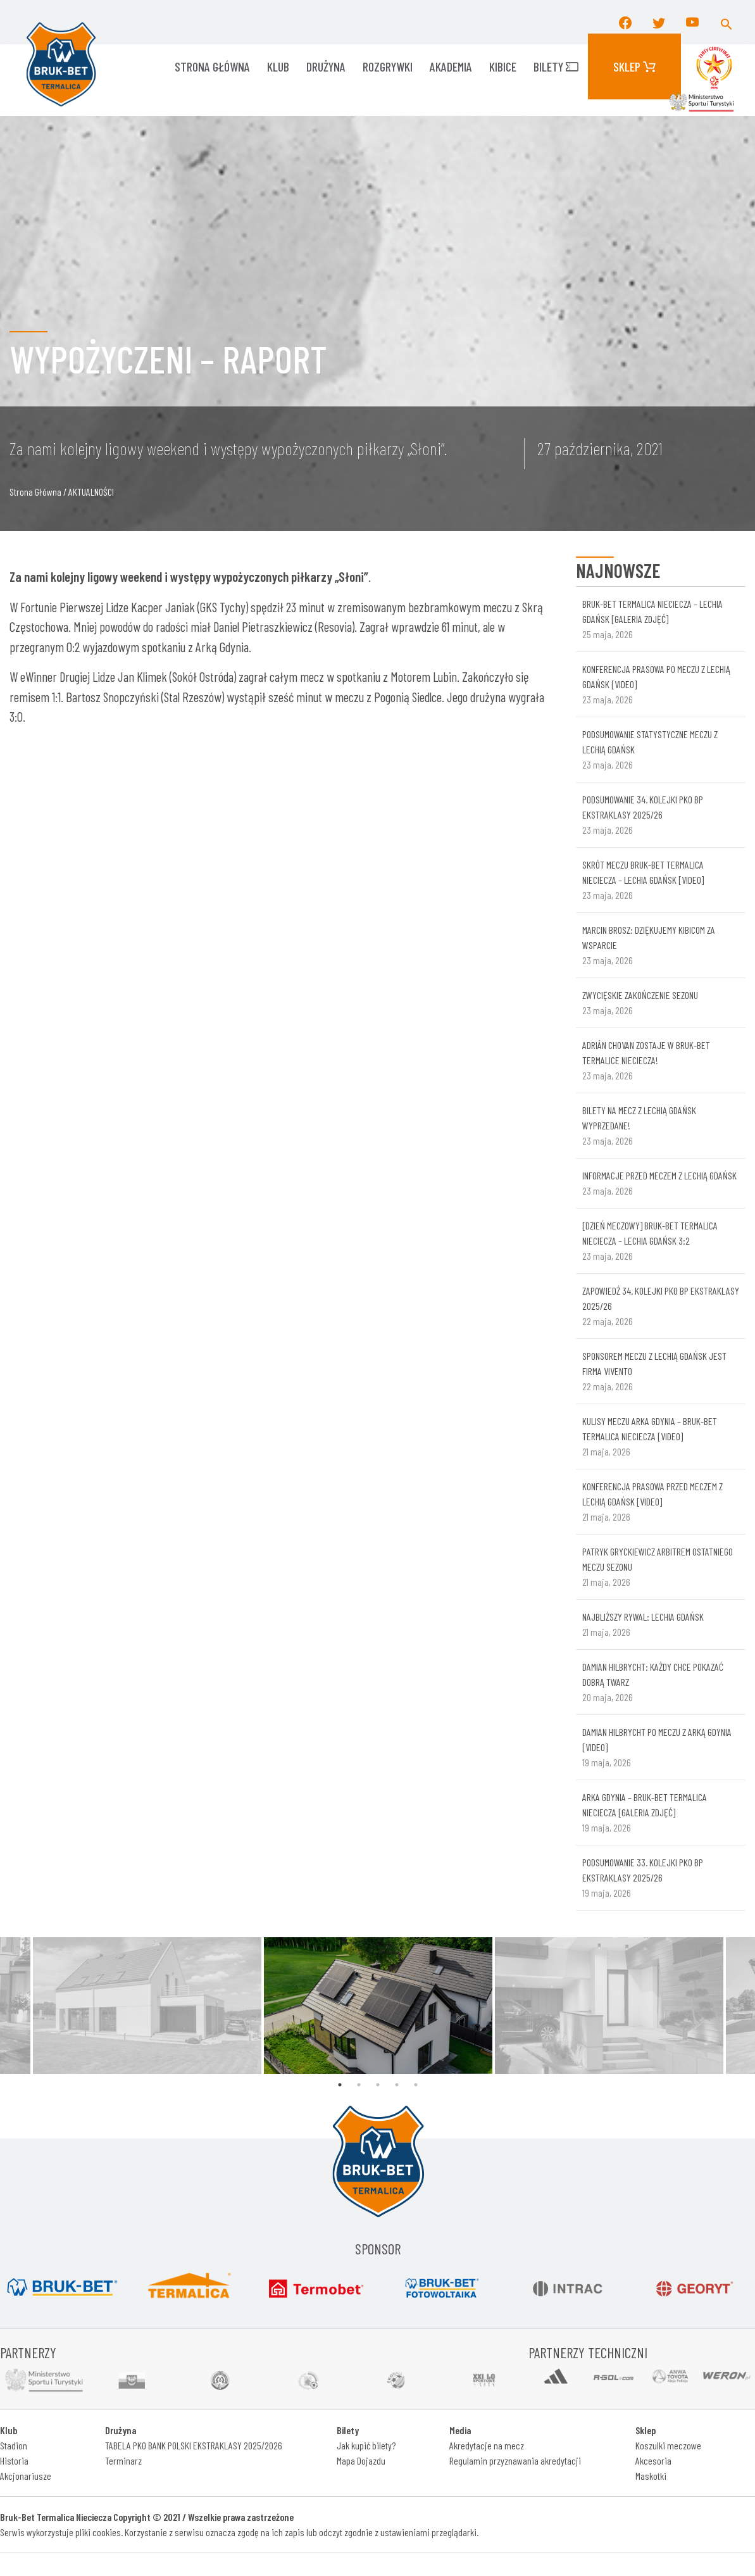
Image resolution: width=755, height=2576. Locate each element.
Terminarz (123, 2460)
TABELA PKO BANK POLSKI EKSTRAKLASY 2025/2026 (193, 2445)
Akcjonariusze (25, 2476)
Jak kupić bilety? (366, 2445)
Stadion (13, 2445)
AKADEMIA (451, 66)
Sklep (634, 66)
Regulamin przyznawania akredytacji (515, 2460)
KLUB (278, 66)
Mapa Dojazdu (361, 2460)
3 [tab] (377, 2084)
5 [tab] (415, 2084)
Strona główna (212, 66)
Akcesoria (653, 2460)
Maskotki (650, 2476)
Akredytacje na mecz (486, 2445)
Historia (14, 2460)
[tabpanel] (378, 2005)
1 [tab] (340, 2084)
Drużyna (326, 66)
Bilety (555, 66)
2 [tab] (359, 2084)
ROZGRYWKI (388, 66)
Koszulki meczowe (668, 2445)
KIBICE (502, 66)
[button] (726, 22)
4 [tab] (396, 2084)
